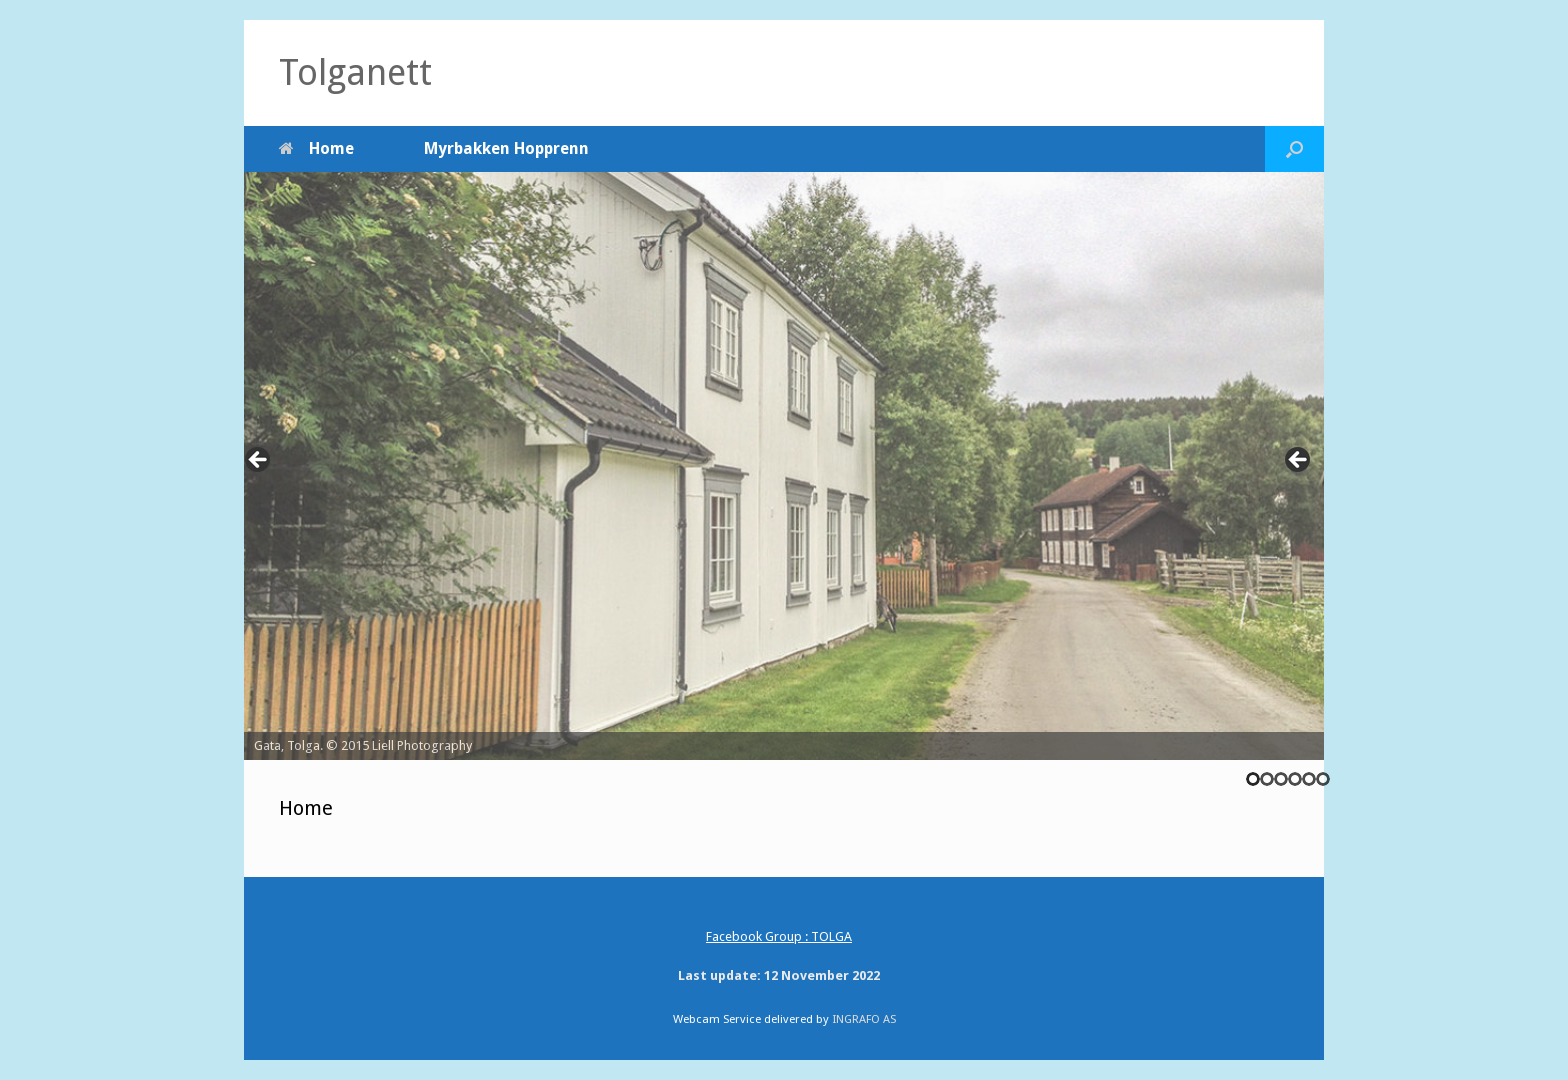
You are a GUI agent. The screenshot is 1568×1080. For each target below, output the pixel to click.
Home (316, 148)
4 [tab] (1295, 779)
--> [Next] (1299, 461)
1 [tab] (1253, 779)
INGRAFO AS (864, 1019)
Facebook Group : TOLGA (779, 936)
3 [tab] (1281, 779)
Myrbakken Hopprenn (506, 148)
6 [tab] (1323, 779)
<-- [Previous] (259, 461)
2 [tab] (1267, 779)
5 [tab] (1309, 779)
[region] (784, 466)
